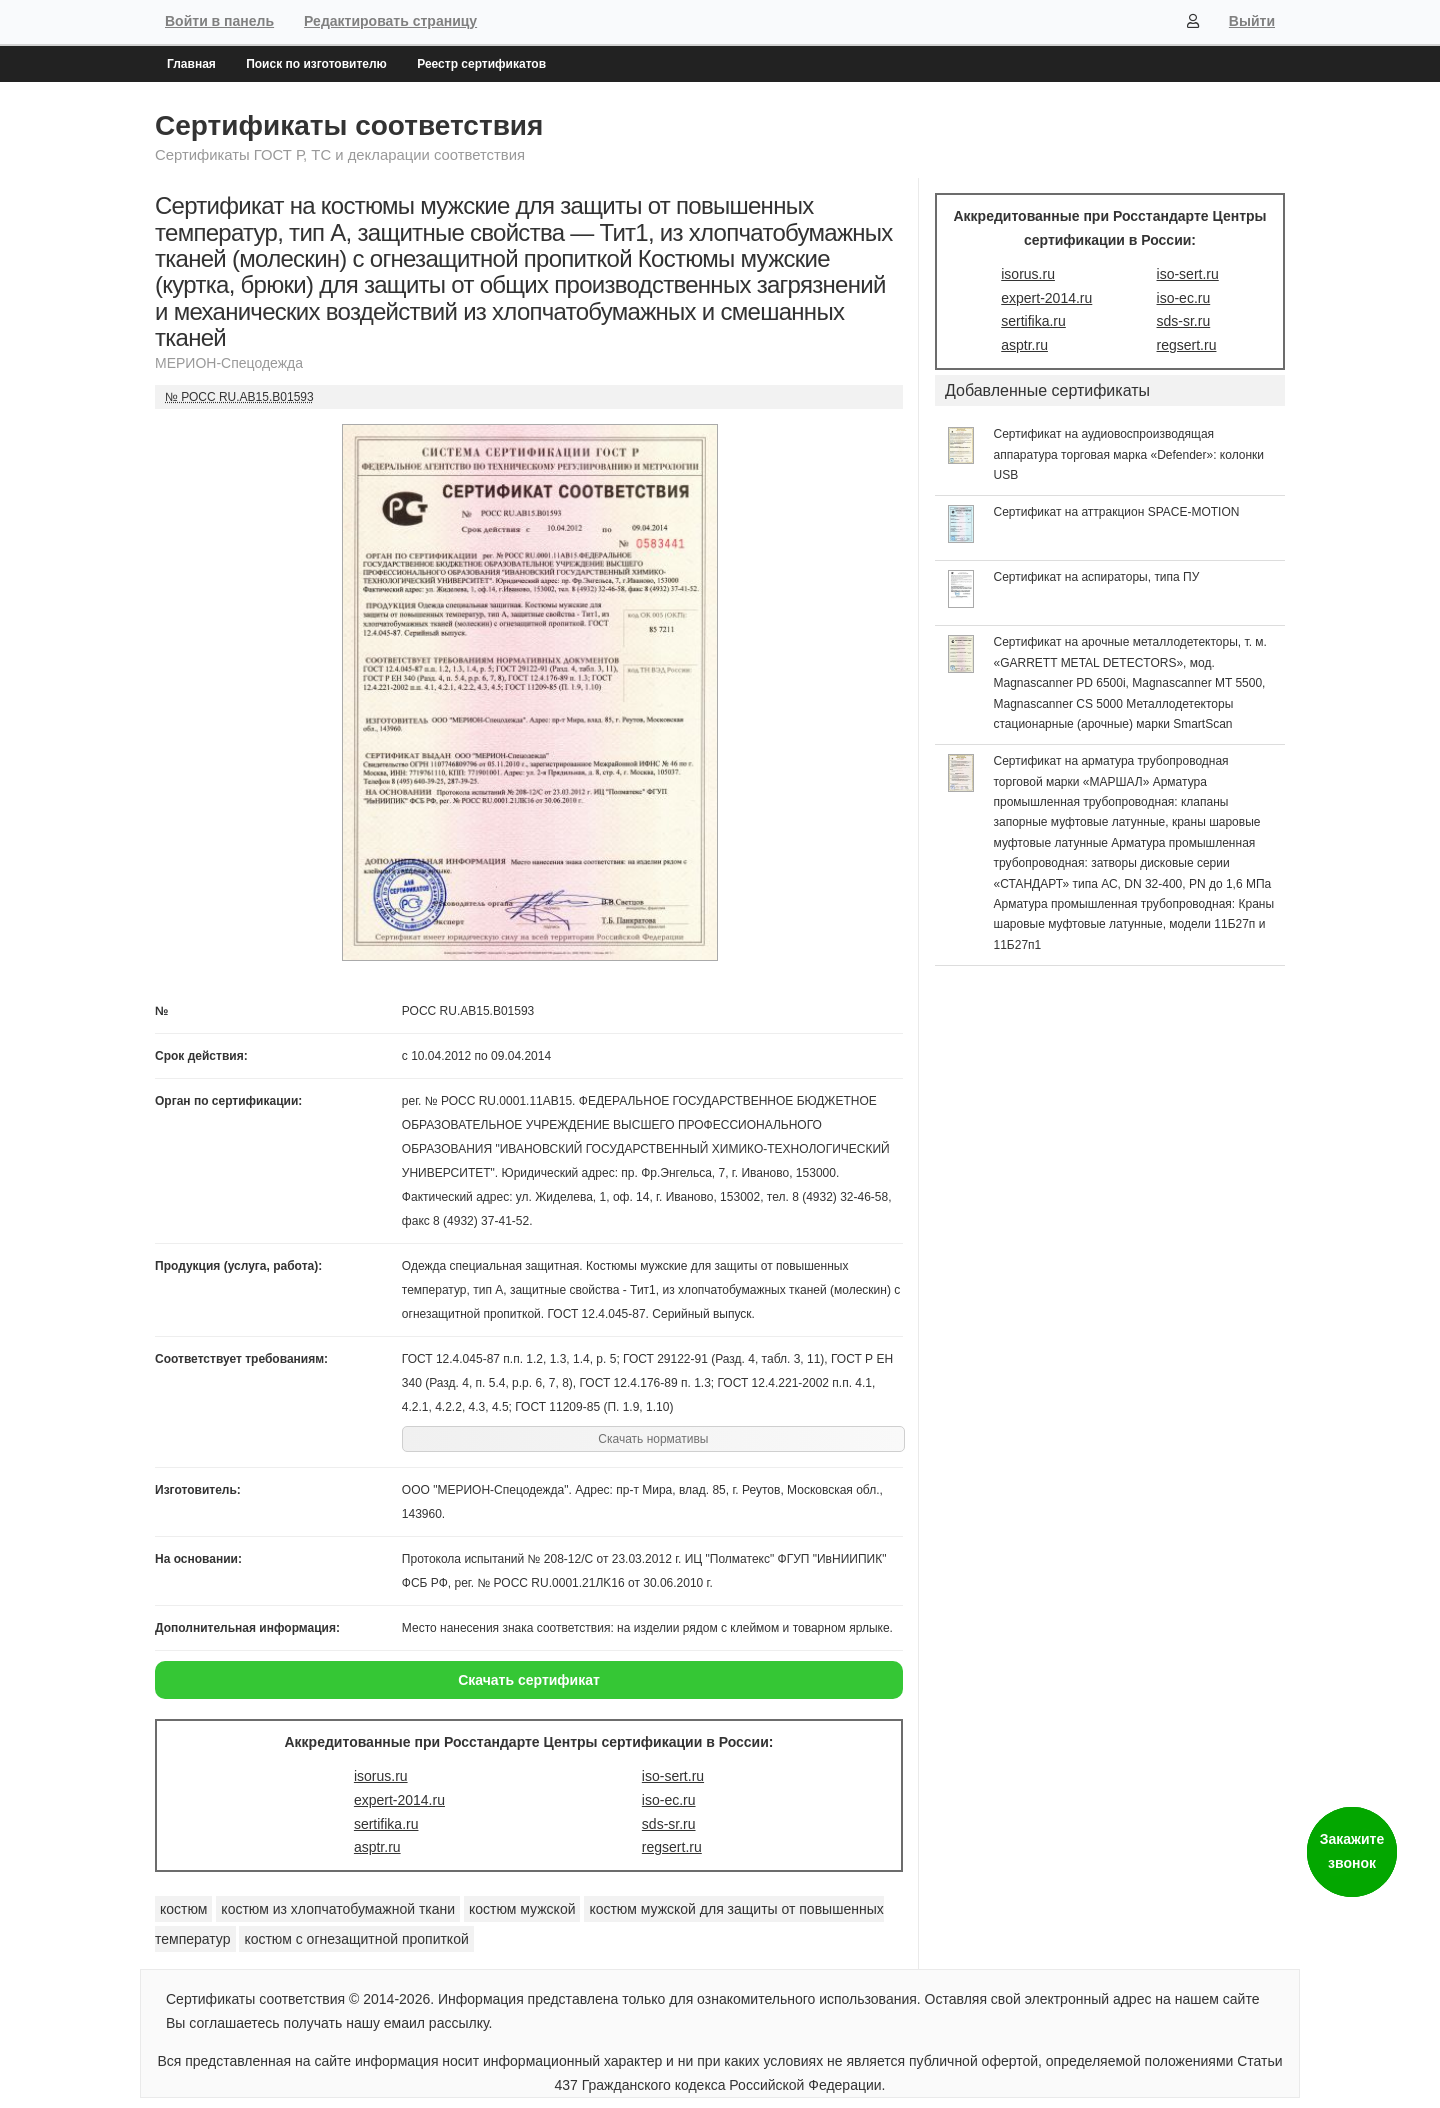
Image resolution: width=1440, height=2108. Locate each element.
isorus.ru (381, 1776)
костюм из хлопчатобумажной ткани (338, 1909)
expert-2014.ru (399, 1800)
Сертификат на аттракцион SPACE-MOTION (1117, 512)
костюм (183, 1909)
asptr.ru (377, 1847)
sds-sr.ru (669, 1824)
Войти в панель (219, 21)
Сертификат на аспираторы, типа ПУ (1097, 577)
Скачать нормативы (653, 1439)
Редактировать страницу (390, 21)
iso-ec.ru (669, 1800)
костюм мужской (522, 1909)
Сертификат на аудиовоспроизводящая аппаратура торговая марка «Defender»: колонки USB (1129, 454)
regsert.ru (672, 1847)
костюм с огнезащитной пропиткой (356, 1939)
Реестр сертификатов (481, 64)
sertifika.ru (386, 1824)
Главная (191, 64)
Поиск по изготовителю (316, 64)
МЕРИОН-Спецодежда (229, 363)
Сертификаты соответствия (349, 125)
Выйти (1252, 21)
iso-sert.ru (673, 1776)
